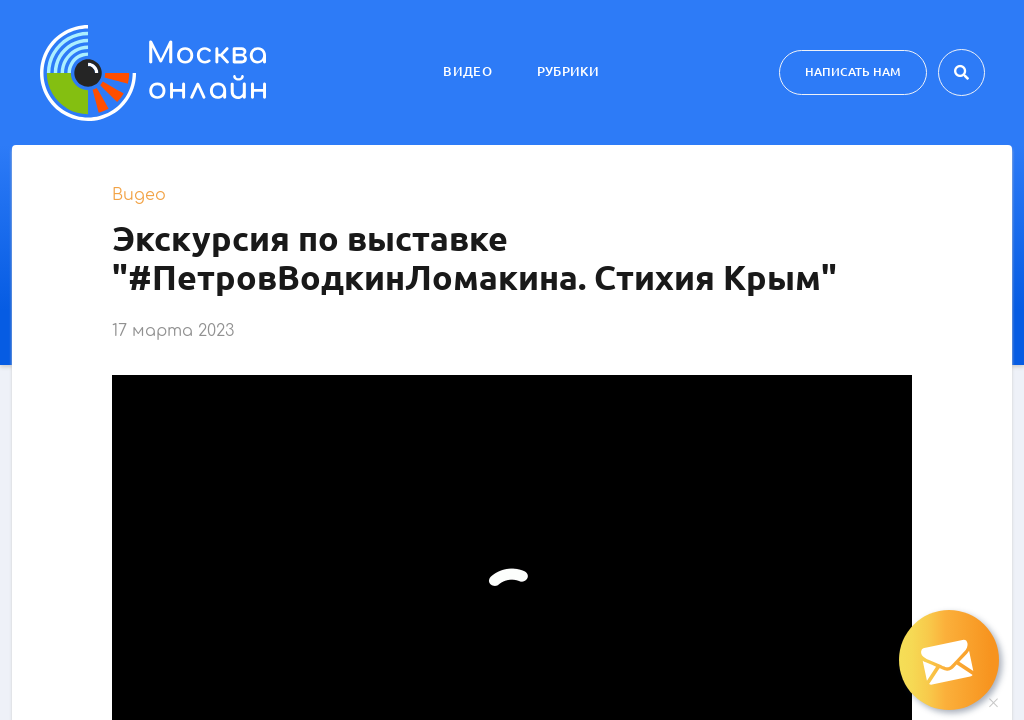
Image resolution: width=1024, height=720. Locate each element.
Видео (467, 71)
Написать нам (853, 71)
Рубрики (568, 71)
